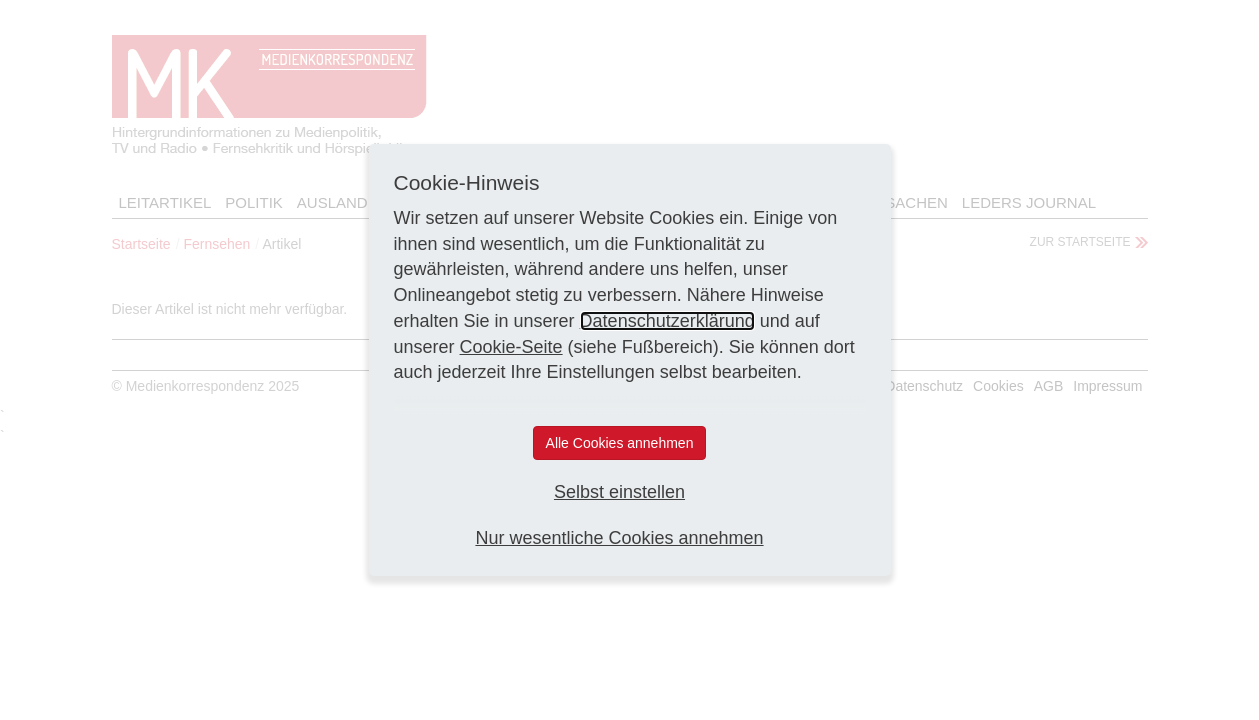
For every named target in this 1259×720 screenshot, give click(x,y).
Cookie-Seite (511, 347)
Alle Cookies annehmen (620, 443)
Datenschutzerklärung (667, 321)
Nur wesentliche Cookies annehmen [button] (619, 538)
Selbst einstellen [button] (619, 492)
